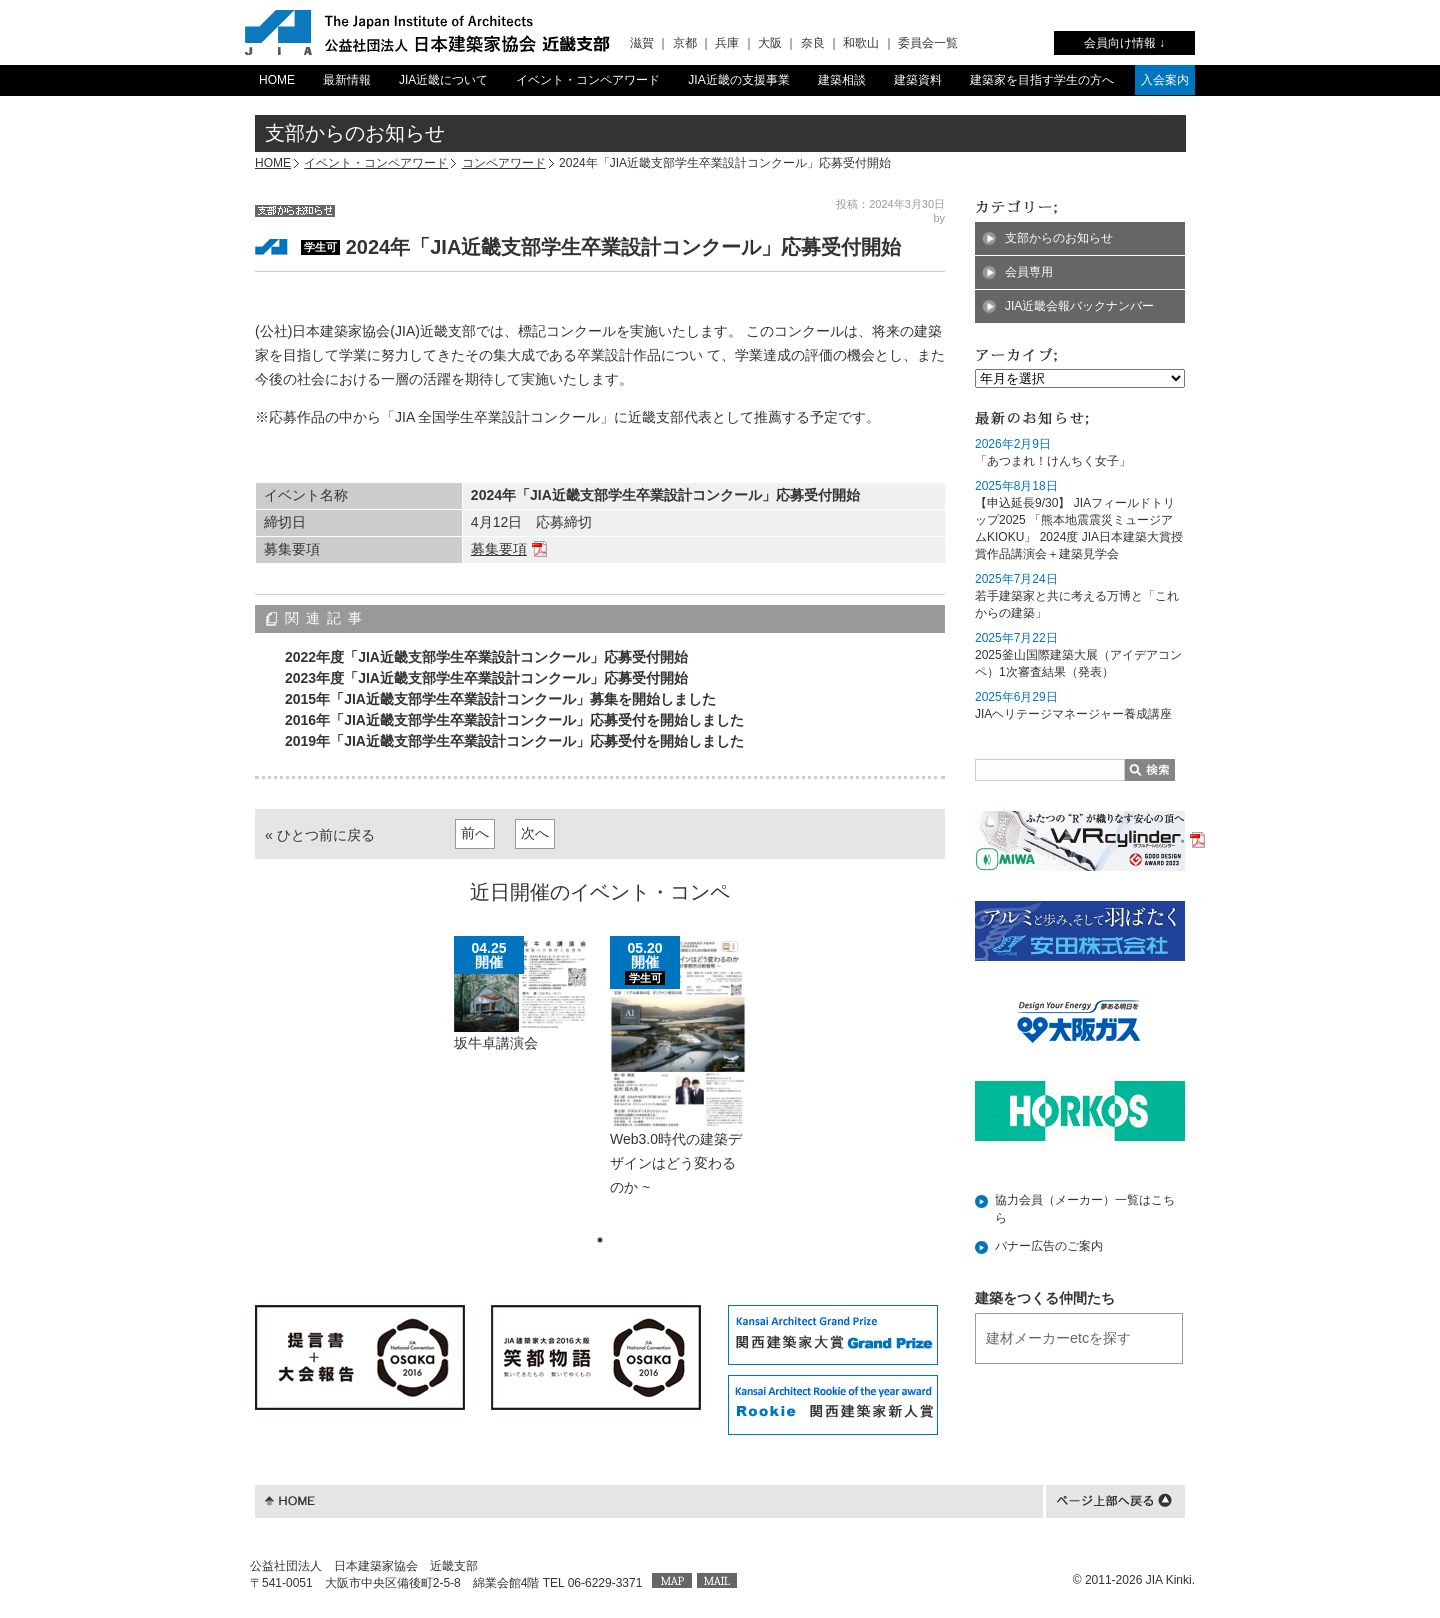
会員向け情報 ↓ (1124, 43)
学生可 (320, 247)
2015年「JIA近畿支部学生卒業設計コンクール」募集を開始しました (500, 699)
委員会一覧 (928, 43)
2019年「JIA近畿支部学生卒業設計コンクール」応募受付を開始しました (514, 741)
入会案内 (1165, 80)
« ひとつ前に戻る (320, 835)
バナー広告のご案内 (1049, 1246)
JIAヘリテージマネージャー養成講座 (1073, 714)
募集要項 (499, 549)
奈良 (813, 43)
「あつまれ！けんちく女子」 (1053, 461)
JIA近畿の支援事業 (738, 80)
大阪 (770, 43)
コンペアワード (504, 163)
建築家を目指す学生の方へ (1042, 80)
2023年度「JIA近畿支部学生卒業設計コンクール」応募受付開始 (486, 678)
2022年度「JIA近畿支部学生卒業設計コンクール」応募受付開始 (486, 657)
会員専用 (1029, 272)
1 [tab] (600, 1240)
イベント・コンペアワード (588, 80)
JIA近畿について (443, 80)
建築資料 (918, 80)
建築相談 (842, 80)
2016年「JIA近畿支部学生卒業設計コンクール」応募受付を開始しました (514, 720)
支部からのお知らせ (1059, 238)
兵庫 (727, 43)
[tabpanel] (522, 1003)
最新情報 (347, 80)
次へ (535, 833)
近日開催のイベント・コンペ (600, 892)
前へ (475, 833)
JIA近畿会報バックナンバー (1079, 306)
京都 (685, 43)
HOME (277, 80)
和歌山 (861, 43)
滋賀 (642, 43)
